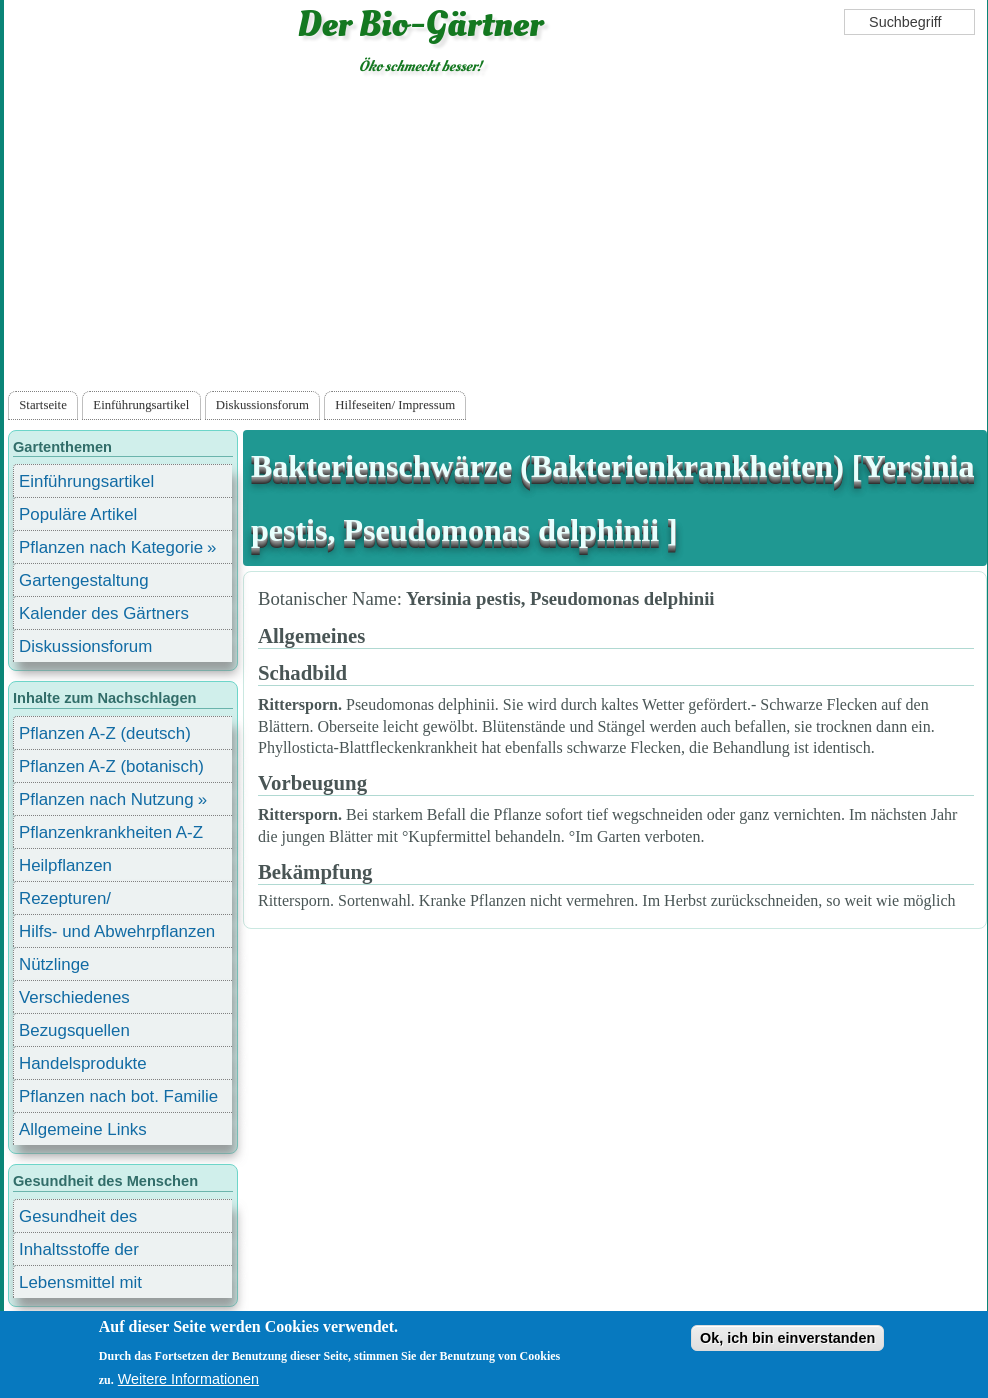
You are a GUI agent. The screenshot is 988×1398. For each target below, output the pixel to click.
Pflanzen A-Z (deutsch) (105, 733)
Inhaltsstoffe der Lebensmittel (79, 1252)
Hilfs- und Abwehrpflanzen (117, 931)
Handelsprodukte (83, 1063)
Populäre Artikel (78, 514)
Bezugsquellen (74, 1030)
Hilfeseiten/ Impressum (395, 405)
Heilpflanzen (65, 865)
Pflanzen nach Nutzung (106, 799)
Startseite (43, 405)
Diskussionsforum (262, 405)
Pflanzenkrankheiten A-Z (111, 832)
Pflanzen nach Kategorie (111, 547)
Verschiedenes (74, 997)
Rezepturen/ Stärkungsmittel (77, 901)
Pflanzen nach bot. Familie (118, 1096)
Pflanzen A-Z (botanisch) (111, 766)
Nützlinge (54, 964)
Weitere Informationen (188, 1379)
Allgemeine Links (83, 1129)
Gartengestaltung (84, 580)
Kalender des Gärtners (104, 613)
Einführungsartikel (141, 405)
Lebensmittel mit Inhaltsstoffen (80, 1285)
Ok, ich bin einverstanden (787, 1338)
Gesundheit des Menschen (78, 1219)
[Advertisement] (496, 237)
